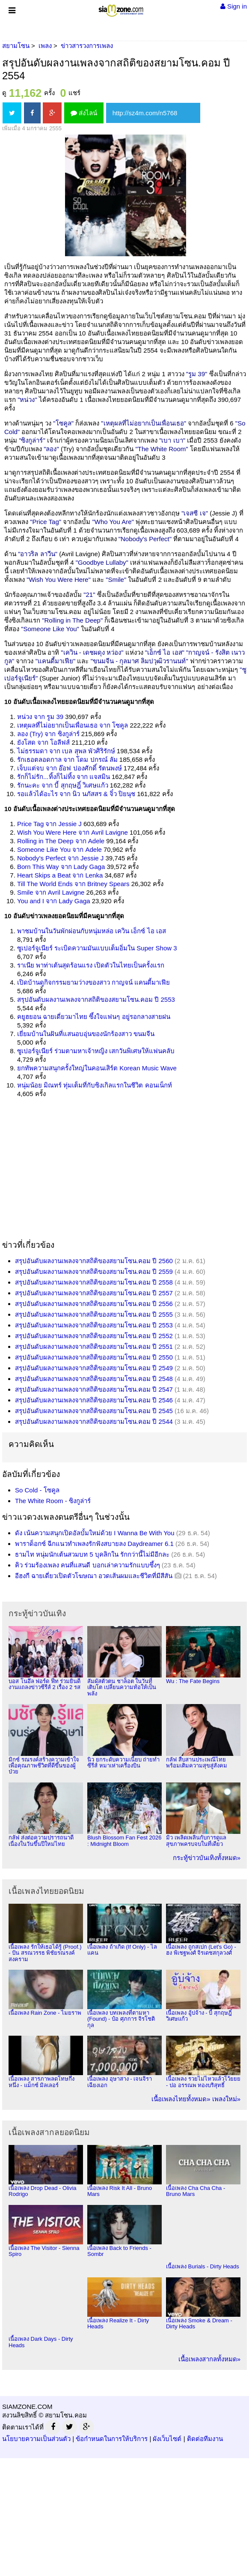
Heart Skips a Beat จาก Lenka (60, 875)
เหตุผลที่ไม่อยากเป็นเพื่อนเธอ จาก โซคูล (72, 725)
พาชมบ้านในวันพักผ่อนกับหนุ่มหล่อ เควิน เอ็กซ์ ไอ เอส (91, 931)
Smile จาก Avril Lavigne (50, 892)
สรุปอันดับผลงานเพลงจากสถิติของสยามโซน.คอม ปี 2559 (94, 1271)
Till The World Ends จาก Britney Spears (73, 883)
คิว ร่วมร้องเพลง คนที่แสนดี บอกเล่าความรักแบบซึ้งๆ (87, 1565)
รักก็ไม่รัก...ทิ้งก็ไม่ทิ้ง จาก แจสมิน (63, 776)
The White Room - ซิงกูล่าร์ (53, 1500)
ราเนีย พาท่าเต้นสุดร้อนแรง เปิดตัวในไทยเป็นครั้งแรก (90, 965)
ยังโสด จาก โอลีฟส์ (43, 742)
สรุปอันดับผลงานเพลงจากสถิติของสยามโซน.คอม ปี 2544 (94, 1421)
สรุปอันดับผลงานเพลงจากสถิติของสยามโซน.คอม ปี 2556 (94, 1303)
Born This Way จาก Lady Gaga (61, 866)
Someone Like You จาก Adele (59, 849)
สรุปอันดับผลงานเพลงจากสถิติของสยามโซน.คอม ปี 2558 (94, 1282)
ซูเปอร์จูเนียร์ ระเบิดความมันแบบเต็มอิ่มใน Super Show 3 (97, 948)
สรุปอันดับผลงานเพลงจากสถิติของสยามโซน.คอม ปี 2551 (94, 1346)
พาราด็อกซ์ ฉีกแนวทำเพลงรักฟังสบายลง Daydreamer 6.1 (94, 1543)
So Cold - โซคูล (37, 1490)
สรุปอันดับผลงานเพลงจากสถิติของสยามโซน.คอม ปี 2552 (94, 1335)
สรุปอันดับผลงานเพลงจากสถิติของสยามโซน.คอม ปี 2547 (94, 1389)
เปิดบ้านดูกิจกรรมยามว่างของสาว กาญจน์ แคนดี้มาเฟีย (93, 982)
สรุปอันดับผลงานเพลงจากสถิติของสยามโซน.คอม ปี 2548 (94, 1378)
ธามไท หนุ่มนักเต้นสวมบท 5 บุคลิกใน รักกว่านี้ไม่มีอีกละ (92, 1554)
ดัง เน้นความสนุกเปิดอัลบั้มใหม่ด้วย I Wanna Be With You (95, 1533)
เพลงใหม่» (226, 2099)
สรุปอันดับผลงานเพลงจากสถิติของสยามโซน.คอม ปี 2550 (94, 1357)
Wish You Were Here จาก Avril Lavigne (72, 832)
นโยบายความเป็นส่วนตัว (36, 2438)
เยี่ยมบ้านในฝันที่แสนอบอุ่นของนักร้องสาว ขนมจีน (85, 1033)
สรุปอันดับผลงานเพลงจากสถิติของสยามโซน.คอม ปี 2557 (94, 1293)
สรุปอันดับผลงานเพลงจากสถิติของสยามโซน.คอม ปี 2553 (96, 999)
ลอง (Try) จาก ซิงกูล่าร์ (48, 733)
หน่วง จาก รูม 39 (40, 716)
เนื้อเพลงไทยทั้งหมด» (180, 2099)
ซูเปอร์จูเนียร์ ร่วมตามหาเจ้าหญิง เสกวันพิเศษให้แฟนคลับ (96, 1050)
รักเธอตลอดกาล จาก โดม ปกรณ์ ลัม (67, 759)
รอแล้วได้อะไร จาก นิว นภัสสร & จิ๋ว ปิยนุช (76, 793)
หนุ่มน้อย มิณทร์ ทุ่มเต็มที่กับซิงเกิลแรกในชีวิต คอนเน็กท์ (94, 1085)
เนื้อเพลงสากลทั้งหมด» (209, 2359)
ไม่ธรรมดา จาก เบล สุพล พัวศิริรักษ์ (66, 751)
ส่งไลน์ (84, 113)
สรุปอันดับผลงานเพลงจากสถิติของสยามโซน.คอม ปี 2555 (94, 1314)
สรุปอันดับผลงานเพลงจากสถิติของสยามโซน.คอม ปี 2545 (94, 1410)
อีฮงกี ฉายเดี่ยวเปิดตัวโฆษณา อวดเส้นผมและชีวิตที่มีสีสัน (93, 1575)
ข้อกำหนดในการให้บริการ (112, 2438)
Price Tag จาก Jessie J (49, 823)
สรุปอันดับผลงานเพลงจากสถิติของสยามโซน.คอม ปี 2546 (94, 1400)
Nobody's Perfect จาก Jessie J (60, 858)
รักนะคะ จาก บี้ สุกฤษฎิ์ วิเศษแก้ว (62, 785)
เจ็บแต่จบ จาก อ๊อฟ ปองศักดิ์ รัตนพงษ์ (69, 768)
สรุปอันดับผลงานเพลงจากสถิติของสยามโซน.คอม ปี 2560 (94, 1260)
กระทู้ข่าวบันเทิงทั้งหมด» (206, 1857)
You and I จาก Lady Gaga (53, 901)
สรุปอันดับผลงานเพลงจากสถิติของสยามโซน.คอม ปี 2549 (94, 1368)
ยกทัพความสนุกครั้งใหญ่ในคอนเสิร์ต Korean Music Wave (97, 1068)
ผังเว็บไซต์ (167, 2438)
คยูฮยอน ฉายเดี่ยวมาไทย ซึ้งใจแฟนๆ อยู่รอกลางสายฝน (93, 1016)
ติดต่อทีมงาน (205, 2438)
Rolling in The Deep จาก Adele (60, 841)
